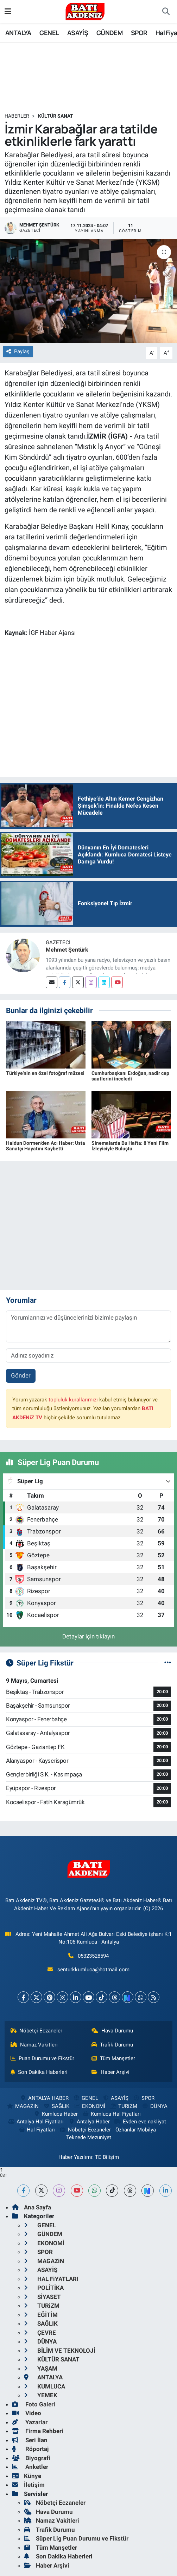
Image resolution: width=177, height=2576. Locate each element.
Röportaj (30, 2448)
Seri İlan (30, 2440)
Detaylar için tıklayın (88, 1636)
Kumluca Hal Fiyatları (111, 2114)
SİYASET (42, 2296)
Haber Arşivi (110, 2072)
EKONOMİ (89, 2106)
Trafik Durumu (112, 2045)
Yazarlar (30, 2422)
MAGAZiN (23, 2106)
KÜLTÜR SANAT (55, 116)
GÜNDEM (109, 32)
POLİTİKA (44, 2287)
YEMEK (40, 2395)
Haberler (17, 116)
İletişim (28, 2484)
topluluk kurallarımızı (73, 1400)
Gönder (21, 1375)
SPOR (139, 32)
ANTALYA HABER (44, 2098)
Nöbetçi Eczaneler (37, 2031)
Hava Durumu (112, 2031)
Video (26, 2413)
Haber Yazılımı (75, 2157)
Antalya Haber (89, 2121)
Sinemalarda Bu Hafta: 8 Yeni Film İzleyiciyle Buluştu (130, 1146)
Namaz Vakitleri (34, 2045)
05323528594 (93, 1956)
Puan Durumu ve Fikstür (43, 2058)
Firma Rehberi (37, 2430)
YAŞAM (40, 2368)
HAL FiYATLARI (51, 2278)
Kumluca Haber (55, 2114)
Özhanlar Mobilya (135, 2130)
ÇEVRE (40, 2332)
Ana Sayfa (31, 2207)
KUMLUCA (44, 2386)
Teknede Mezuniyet (88, 2137)
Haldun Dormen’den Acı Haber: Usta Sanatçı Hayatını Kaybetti (45, 1146)
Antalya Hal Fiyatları (36, 2121)
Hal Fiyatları (36, 2130)
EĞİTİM (41, 2314)
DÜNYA (154, 2106)
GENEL (49, 32)
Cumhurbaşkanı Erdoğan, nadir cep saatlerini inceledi (130, 1076)
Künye (26, 2475)
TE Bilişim (107, 2157)
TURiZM (123, 2106)
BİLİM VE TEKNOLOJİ (59, 2350)
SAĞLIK (56, 2106)
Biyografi (31, 2458)
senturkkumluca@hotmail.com (93, 1969)
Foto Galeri (33, 2404)
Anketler (30, 2466)
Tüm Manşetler (113, 2058)
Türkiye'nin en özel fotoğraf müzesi (45, 1073)
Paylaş (18, 351)
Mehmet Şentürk (67, 949)
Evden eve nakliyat (140, 2121)
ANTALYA (18, 32)
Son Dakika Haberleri (39, 2072)
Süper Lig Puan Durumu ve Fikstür (76, 2538)
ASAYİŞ (77, 32)
